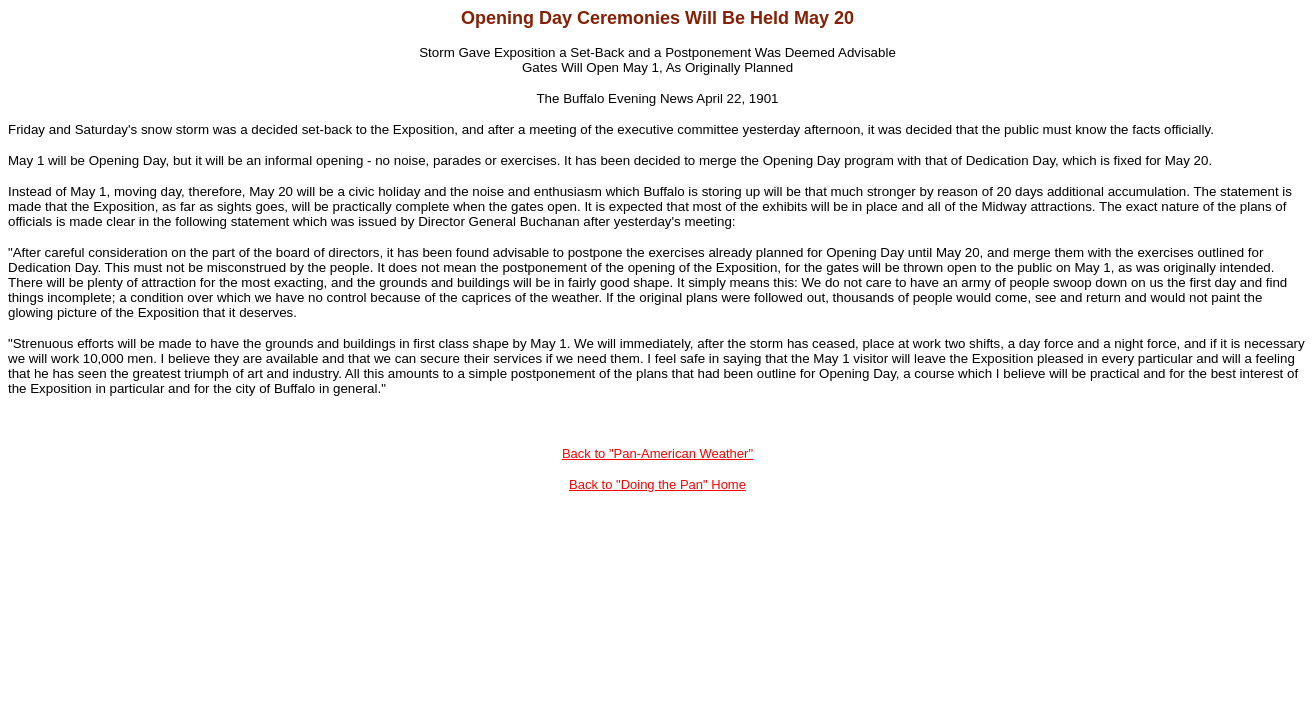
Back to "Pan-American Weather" (657, 453)
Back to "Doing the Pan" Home (657, 484)
